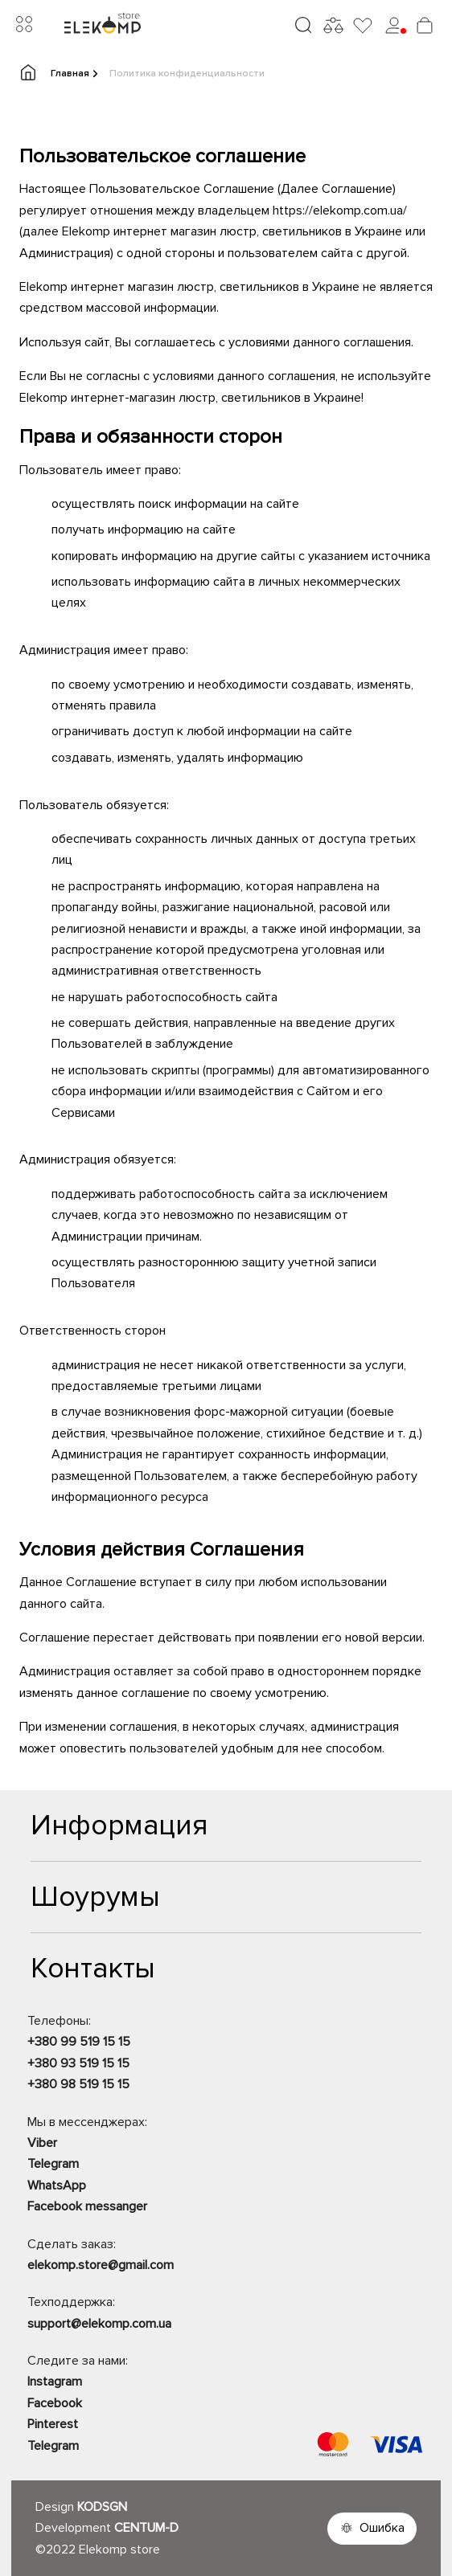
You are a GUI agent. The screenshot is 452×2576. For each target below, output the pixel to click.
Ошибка (382, 2528)
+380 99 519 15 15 (78, 2042)
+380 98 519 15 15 (78, 2084)
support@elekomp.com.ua (99, 2324)
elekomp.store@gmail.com (100, 2265)
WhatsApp (56, 2185)
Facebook (54, 2403)
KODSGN (102, 2507)
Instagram (54, 2382)
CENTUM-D (146, 2528)
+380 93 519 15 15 (78, 2063)
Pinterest (52, 2424)
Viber (42, 2143)
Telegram (53, 2164)
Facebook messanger (87, 2206)
